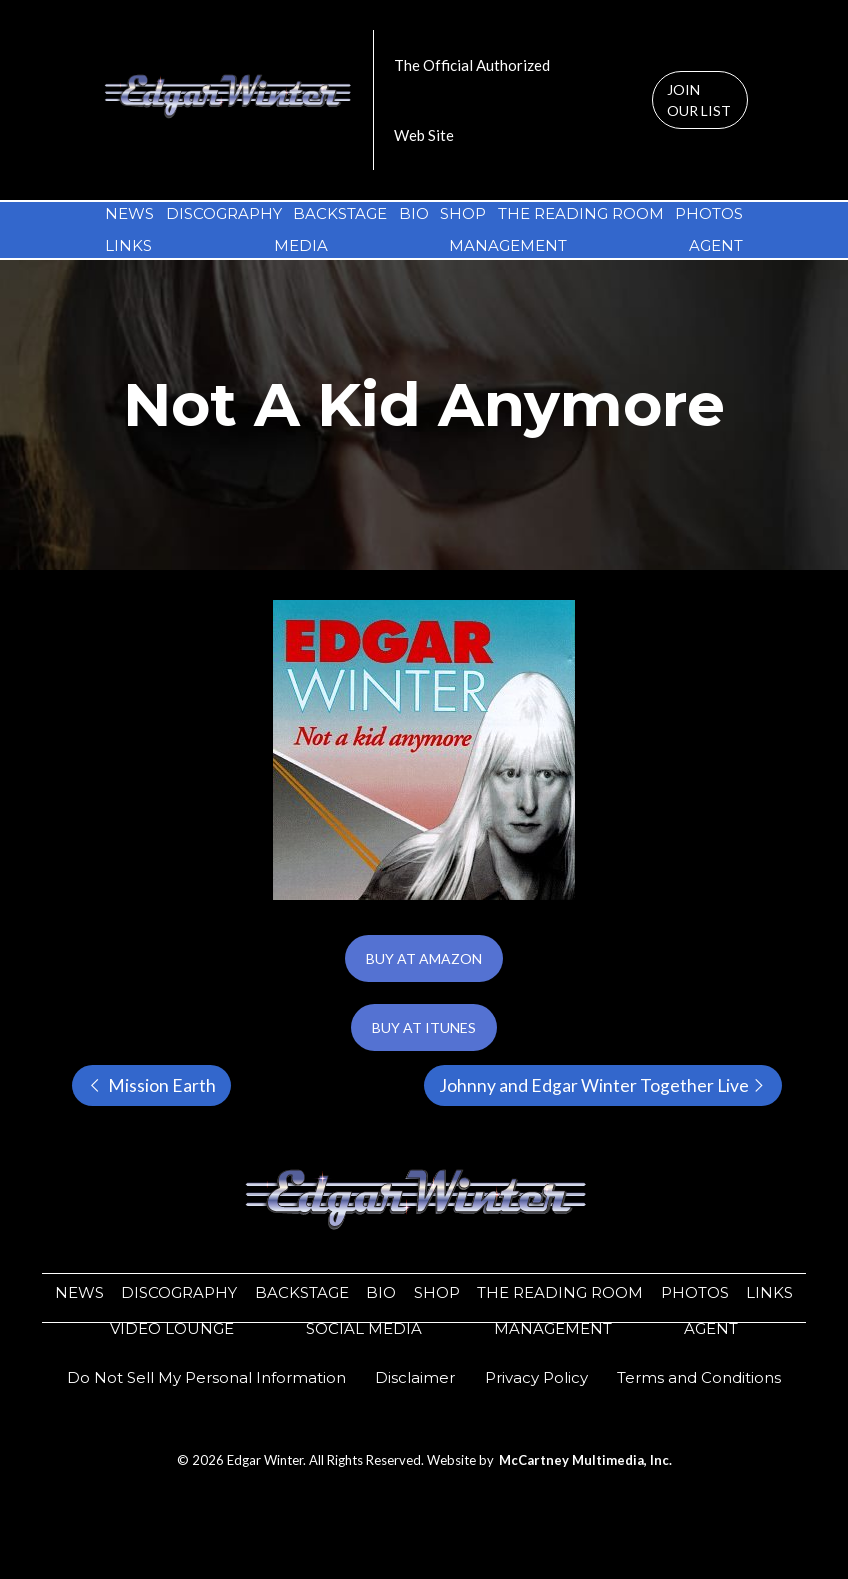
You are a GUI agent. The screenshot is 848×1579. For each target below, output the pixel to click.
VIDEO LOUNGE (172, 1328)
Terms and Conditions (699, 1377)
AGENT (716, 245)
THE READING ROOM (581, 213)
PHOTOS (709, 213)
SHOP (463, 213)
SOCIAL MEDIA (364, 1328)
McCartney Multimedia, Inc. (585, 1460)
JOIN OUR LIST (699, 100)
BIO (414, 213)
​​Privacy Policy (536, 1377)
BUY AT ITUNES (424, 1027)
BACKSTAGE (340, 213)
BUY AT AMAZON (424, 958)
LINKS (128, 245)
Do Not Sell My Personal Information (206, 1377)
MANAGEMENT (508, 245)
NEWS (129, 213)
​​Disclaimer (415, 1377)
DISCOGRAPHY (224, 213)
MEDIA (301, 245)
